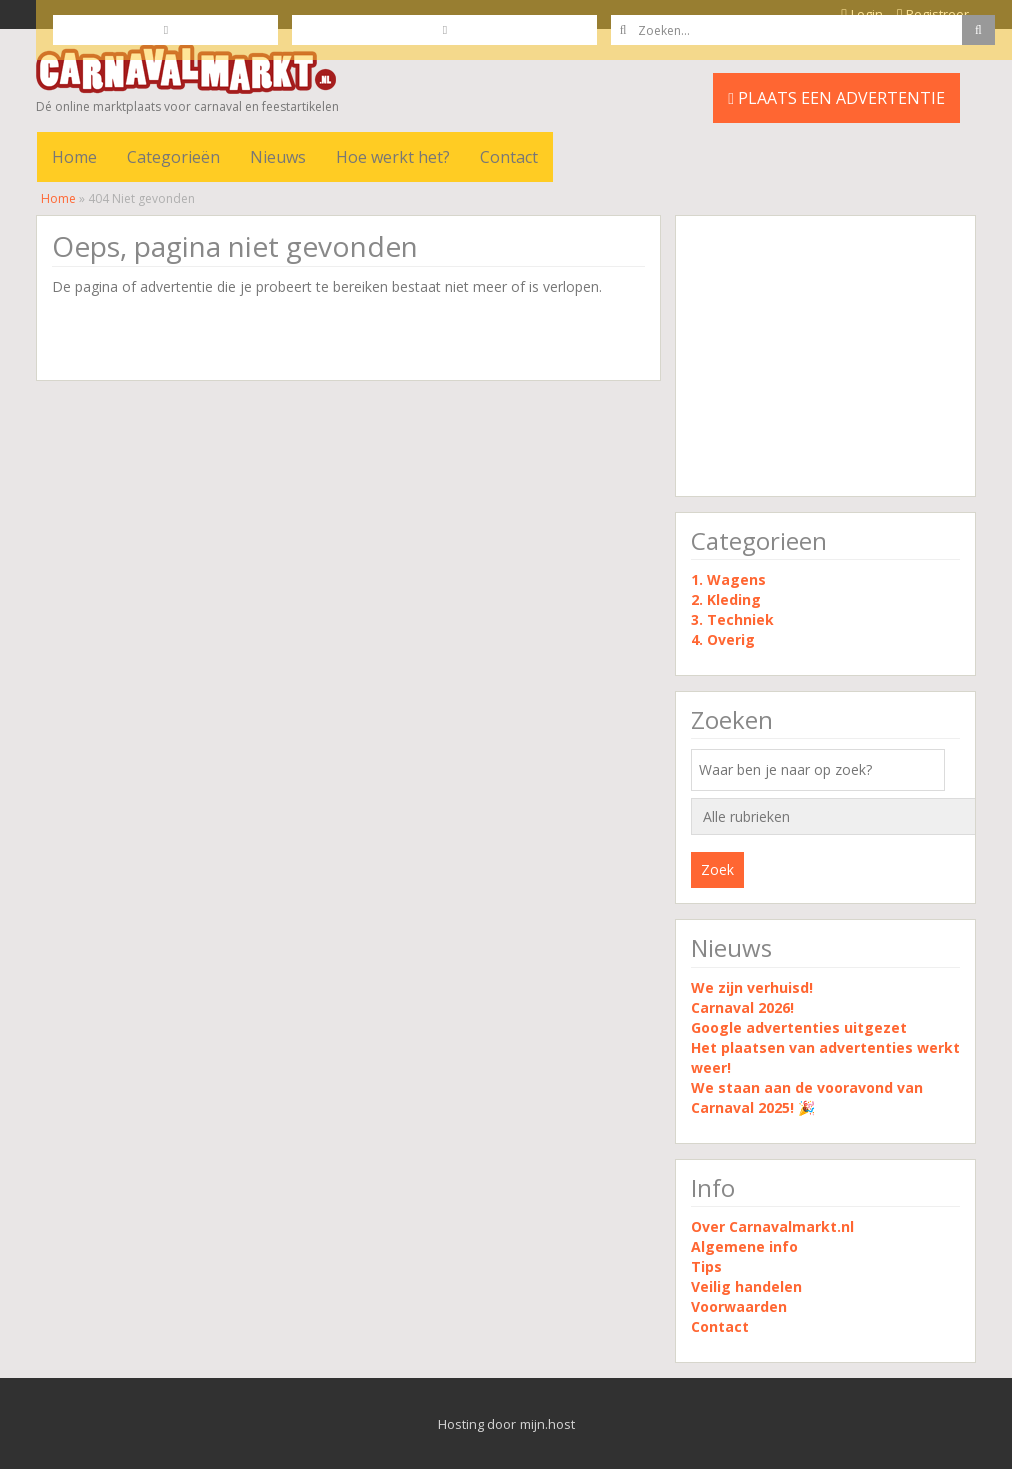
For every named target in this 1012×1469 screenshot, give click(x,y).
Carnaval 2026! (742, 1007)
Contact (509, 157)
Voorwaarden (739, 1306)
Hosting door (477, 1424)
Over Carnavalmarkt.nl (772, 1226)
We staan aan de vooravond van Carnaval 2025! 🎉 (807, 1097)
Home (74, 157)
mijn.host (547, 1424)
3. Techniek (732, 619)
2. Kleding (726, 599)
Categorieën (173, 157)
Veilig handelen (746, 1286)
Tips (706, 1266)
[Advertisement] (825, 356)
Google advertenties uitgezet (799, 1027)
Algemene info (744, 1246)
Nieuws (278, 157)
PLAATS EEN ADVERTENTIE (836, 98)
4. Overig (723, 639)
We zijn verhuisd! (752, 987)
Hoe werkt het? (393, 157)
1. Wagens (728, 579)
